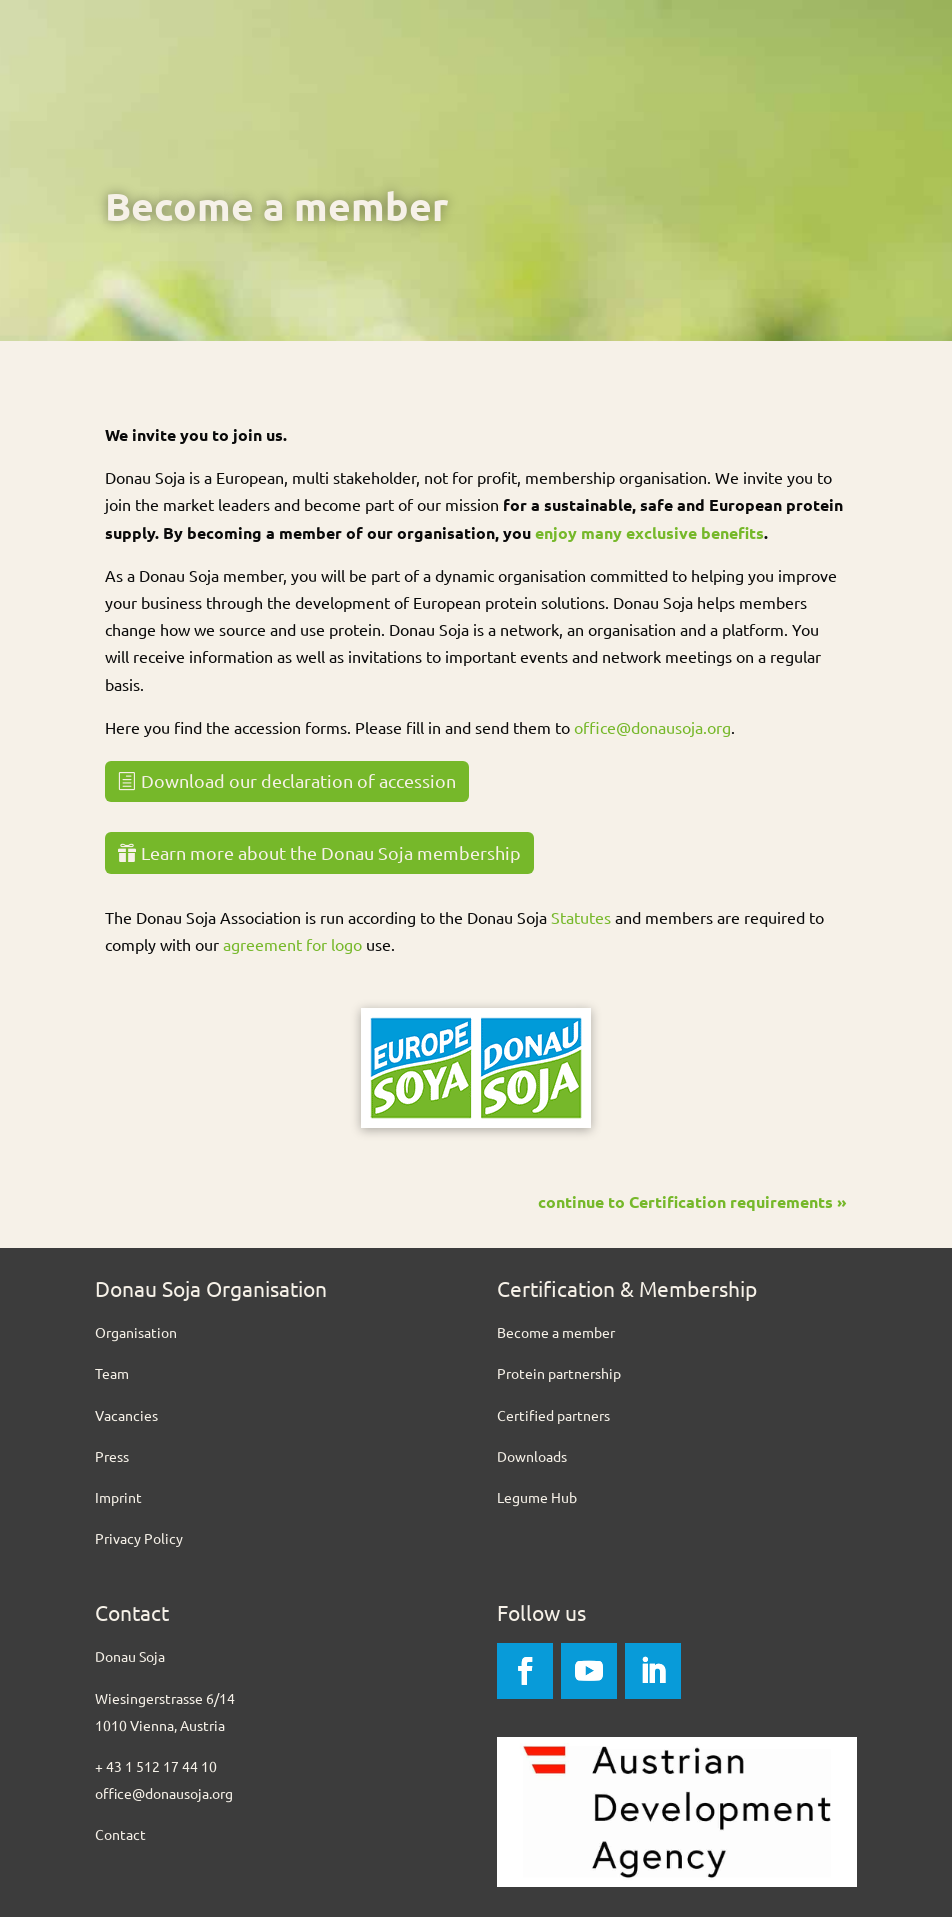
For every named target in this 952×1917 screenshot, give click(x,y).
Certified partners (553, 1415)
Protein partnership (559, 1373)
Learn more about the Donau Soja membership (331, 852)
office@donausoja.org (652, 727)
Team (112, 1373)
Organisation (136, 1332)
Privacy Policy (139, 1538)
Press (112, 1456)
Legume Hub (537, 1497)
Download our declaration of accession (298, 780)
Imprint (118, 1497)
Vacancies (126, 1415)
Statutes (581, 917)
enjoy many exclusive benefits (649, 532)
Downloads (532, 1456)
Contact (120, 1834)
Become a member (556, 1332)
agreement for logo (292, 944)
